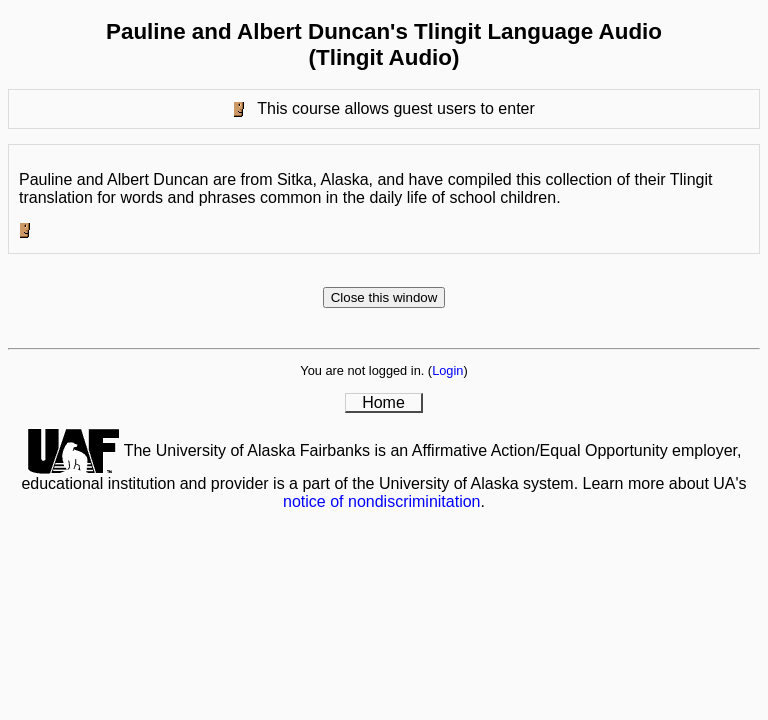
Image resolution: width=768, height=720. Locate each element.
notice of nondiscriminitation (381, 501)
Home (383, 402)
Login (447, 370)
